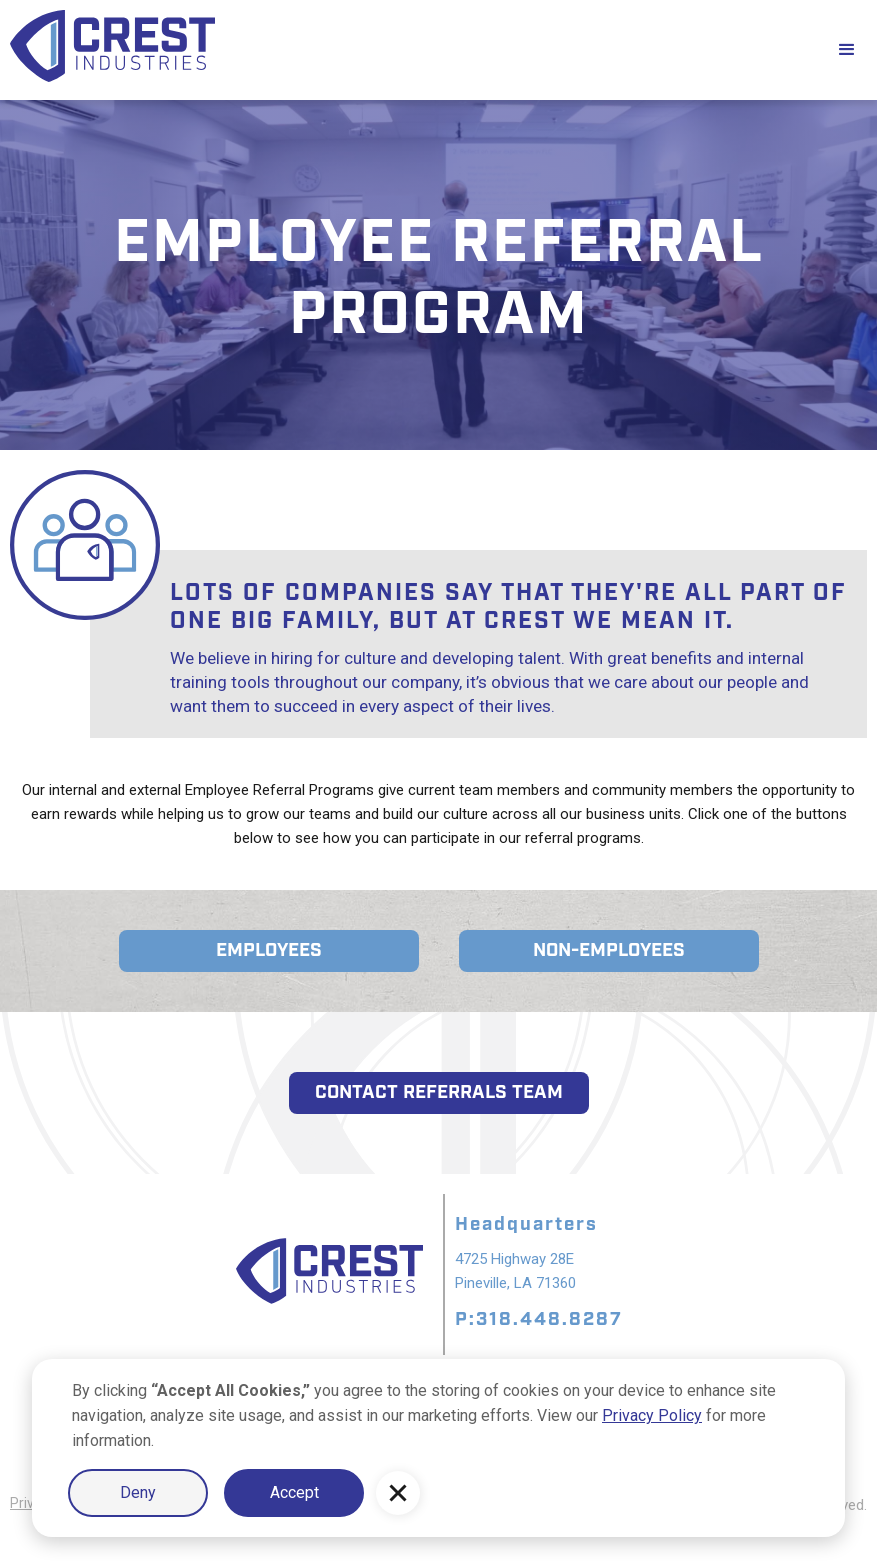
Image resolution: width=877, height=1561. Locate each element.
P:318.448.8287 (539, 1319)
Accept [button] (294, 1492)
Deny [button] (138, 1492)
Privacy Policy (652, 1415)
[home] (408, 50)
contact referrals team (439, 1092)
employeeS (269, 950)
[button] (398, 1493)
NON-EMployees (609, 950)
